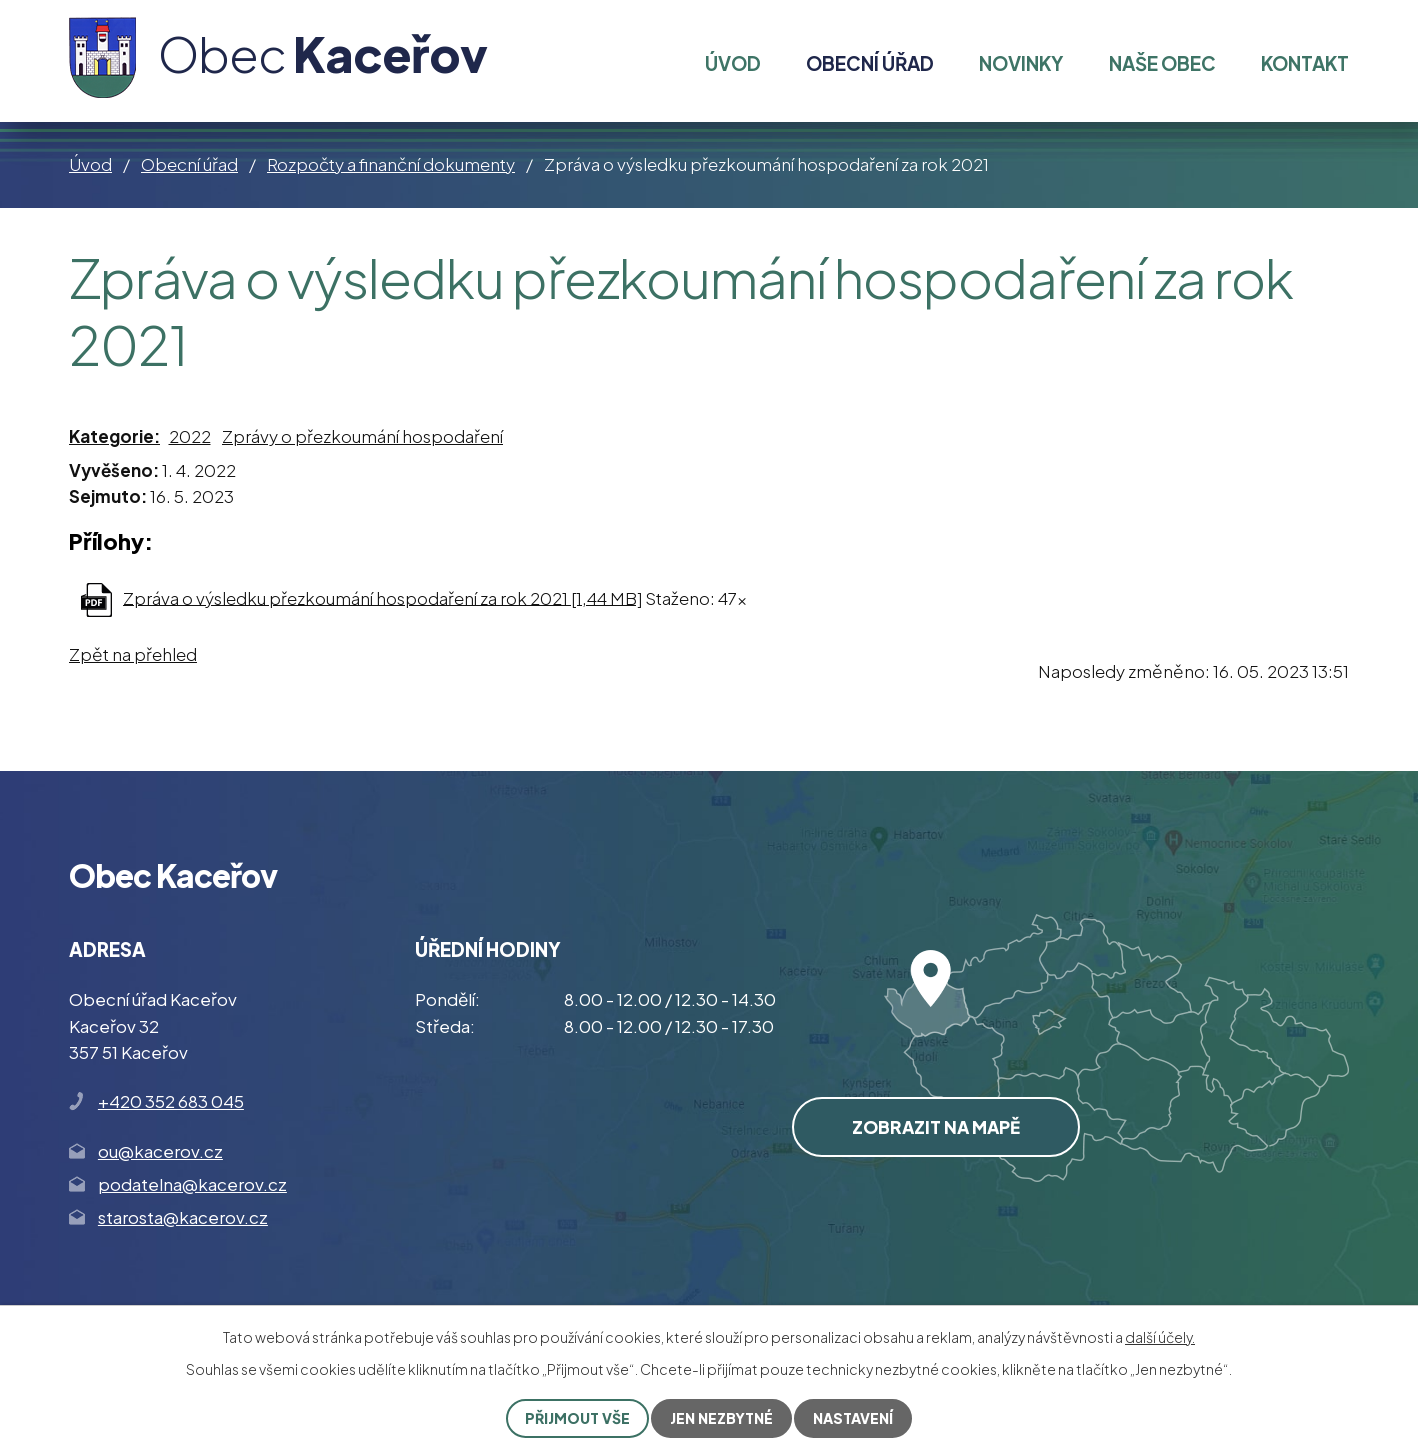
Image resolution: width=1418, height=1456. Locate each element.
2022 (190, 436)
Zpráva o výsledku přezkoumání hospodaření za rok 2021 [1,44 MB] (382, 597)
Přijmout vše (577, 1418)
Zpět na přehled (133, 654)
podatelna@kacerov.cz (192, 1184)
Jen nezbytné (721, 1418)
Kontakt (1305, 63)
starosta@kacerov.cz (183, 1217)
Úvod (90, 164)
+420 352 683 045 (171, 1101)
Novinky (1021, 63)
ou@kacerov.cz (160, 1151)
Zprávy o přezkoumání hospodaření (362, 436)
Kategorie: (114, 436)
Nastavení (853, 1418)
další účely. (1160, 1337)
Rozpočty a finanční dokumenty (391, 164)
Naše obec (1162, 63)
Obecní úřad (189, 164)
